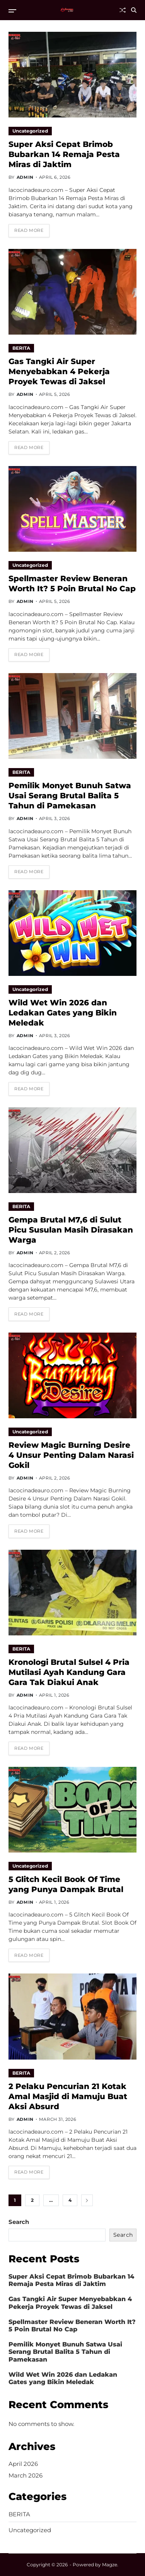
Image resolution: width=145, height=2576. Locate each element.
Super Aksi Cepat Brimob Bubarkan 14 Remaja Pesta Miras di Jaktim (64, 154)
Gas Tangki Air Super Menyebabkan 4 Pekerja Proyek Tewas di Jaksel (59, 371)
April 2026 (23, 2463)
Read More (28, 230)
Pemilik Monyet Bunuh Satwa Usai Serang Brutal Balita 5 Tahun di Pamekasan (70, 795)
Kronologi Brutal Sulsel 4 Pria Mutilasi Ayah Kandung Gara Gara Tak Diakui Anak (69, 1672)
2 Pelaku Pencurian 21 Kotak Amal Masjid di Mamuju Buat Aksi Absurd (68, 2096)
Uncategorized (30, 131)
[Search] (133, 10)
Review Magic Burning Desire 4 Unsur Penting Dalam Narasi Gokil (71, 1455)
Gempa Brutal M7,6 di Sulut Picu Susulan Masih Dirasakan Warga (71, 1230)
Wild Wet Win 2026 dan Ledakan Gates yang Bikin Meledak (63, 1012)
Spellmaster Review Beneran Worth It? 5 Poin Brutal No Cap (72, 583)
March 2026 (26, 2475)
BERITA (21, 348)
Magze (109, 2564)
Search (19, 2222)
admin (25, 177)
